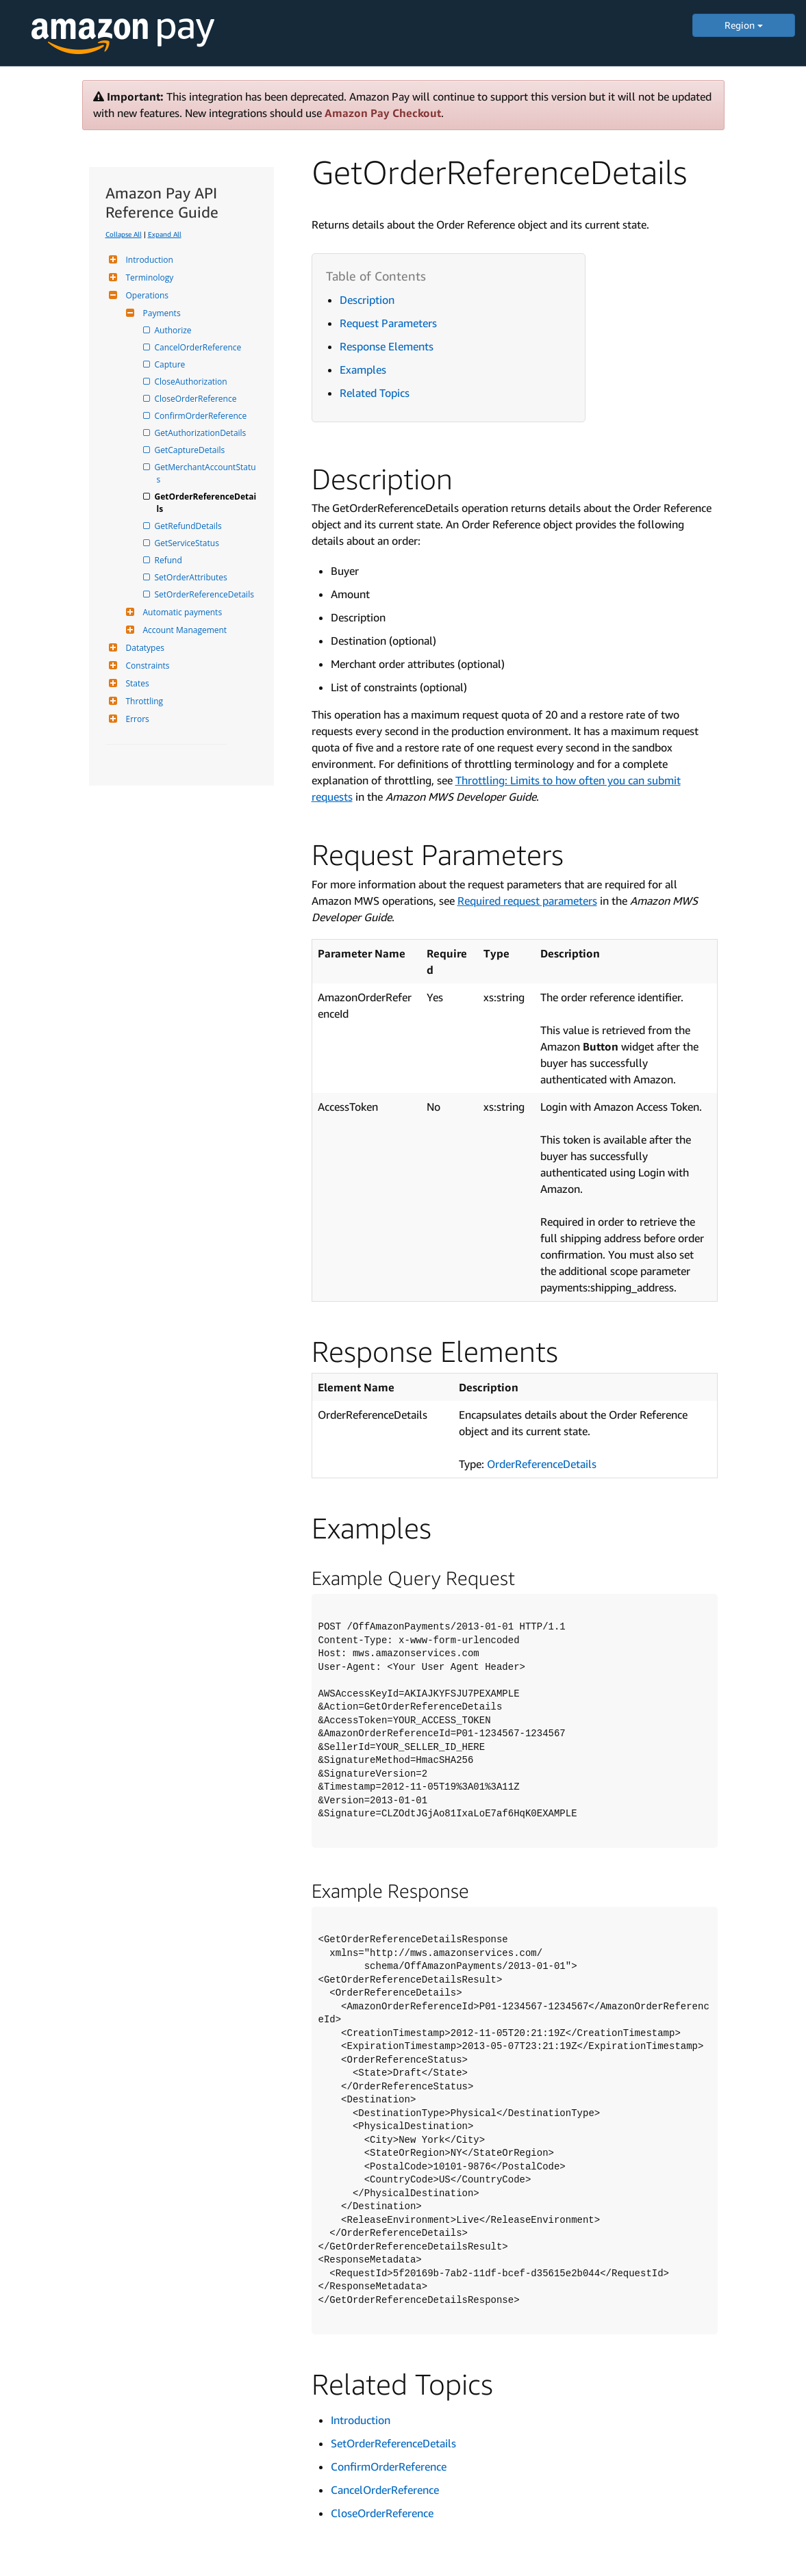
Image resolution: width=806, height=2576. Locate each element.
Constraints (146, 665)
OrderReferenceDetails (541, 1464)
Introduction (148, 260)
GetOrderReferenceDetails (207, 503)
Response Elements (386, 346)
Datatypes (143, 648)
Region (744, 25)
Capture (171, 364)
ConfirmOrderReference (202, 416)
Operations (146, 295)
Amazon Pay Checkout (383, 113)
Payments (160, 313)
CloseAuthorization (192, 381)
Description (367, 300)
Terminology (148, 277)
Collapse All (123, 234)
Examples (363, 369)
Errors (136, 719)
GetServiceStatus (188, 543)
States (136, 683)
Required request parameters (527, 900)
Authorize (174, 330)
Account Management (183, 630)
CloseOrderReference (197, 398)
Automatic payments (181, 612)
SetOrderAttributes (192, 577)
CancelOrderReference (199, 347)
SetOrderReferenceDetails (205, 594)
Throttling (143, 701)
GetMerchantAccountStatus (206, 473)
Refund (169, 560)
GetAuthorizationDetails (202, 433)
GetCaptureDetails (191, 450)
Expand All (164, 234)
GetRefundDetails (189, 526)
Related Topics (375, 393)
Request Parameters (388, 323)
